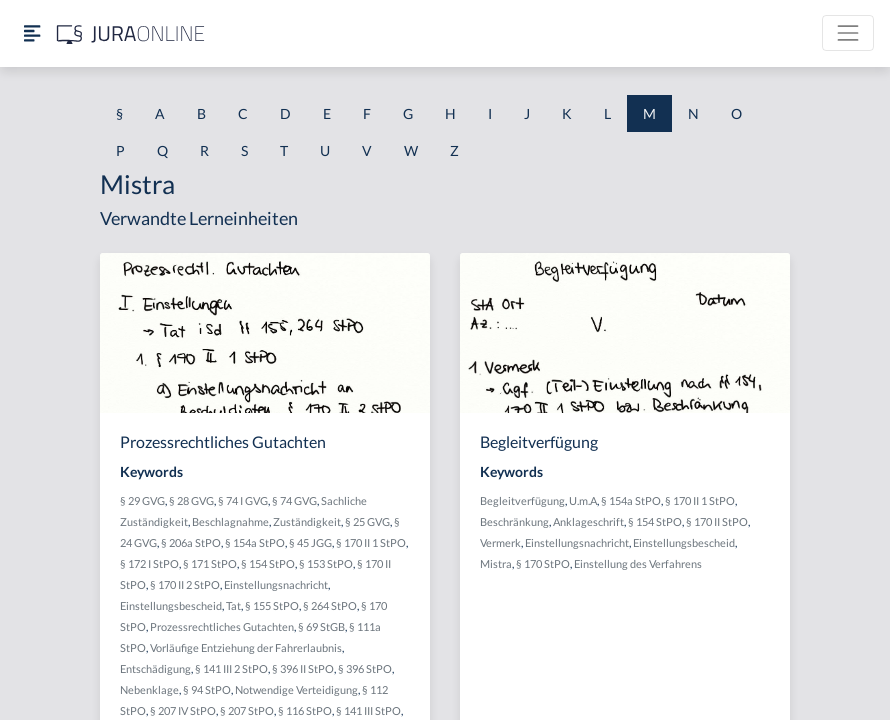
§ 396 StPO (365, 668)
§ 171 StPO (210, 563)
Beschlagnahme (230, 521)
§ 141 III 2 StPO (231, 668)
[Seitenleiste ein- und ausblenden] (32, 33)
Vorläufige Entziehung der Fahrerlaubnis (246, 647)
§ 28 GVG (191, 500)
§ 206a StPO (191, 542)
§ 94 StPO (207, 689)
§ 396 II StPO (303, 668)
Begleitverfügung (522, 500)
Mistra (496, 563)
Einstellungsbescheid (171, 605)
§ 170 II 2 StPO (185, 584)
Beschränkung (514, 521)
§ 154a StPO (255, 542)
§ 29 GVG (142, 500)
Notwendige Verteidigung (296, 689)
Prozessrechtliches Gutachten (222, 626)
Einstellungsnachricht (276, 584)
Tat (233, 605)
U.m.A (583, 500)
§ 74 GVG (294, 500)
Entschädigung (155, 668)
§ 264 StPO (330, 605)
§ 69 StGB (321, 626)
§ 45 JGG (310, 542)
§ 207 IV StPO (183, 710)
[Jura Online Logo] (131, 33)
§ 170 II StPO (717, 521)
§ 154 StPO (268, 563)
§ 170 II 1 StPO (371, 542)
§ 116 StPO (305, 710)
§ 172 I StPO (149, 563)
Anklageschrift (588, 521)
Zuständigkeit (307, 521)
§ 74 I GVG (243, 500)
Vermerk (500, 542)
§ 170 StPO (543, 563)
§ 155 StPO (272, 605)
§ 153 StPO (326, 563)
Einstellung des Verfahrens (638, 563)
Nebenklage (149, 689)
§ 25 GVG (367, 521)
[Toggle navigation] (848, 33)
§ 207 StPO (247, 710)
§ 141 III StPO (368, 710)
